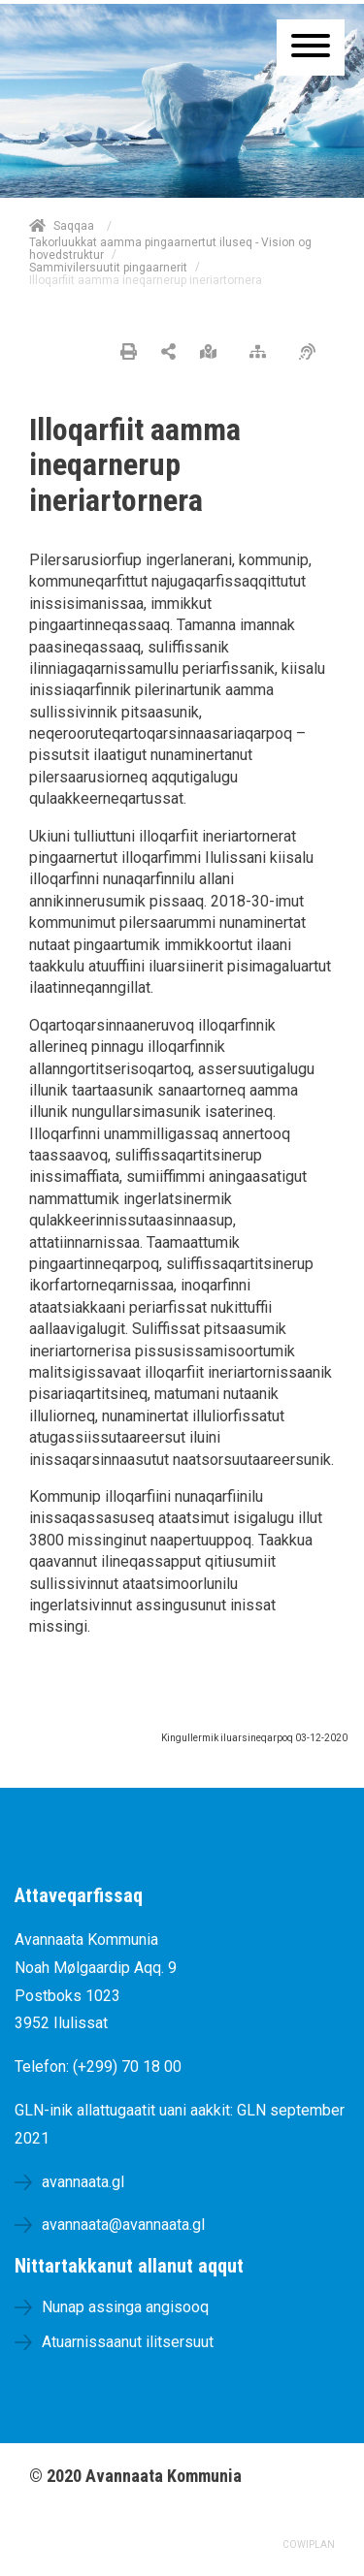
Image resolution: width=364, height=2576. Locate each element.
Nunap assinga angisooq (125, 2307)
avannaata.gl (83, 2182)
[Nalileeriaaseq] (262, 353)
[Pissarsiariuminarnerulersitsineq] (312, 353)
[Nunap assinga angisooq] (213, 353)
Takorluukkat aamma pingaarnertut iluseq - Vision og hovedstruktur (170, 249)
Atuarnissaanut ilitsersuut (128, 2342)
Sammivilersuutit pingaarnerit (108, 267)
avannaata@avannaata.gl (123, 2224)
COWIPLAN (308, 2544)
